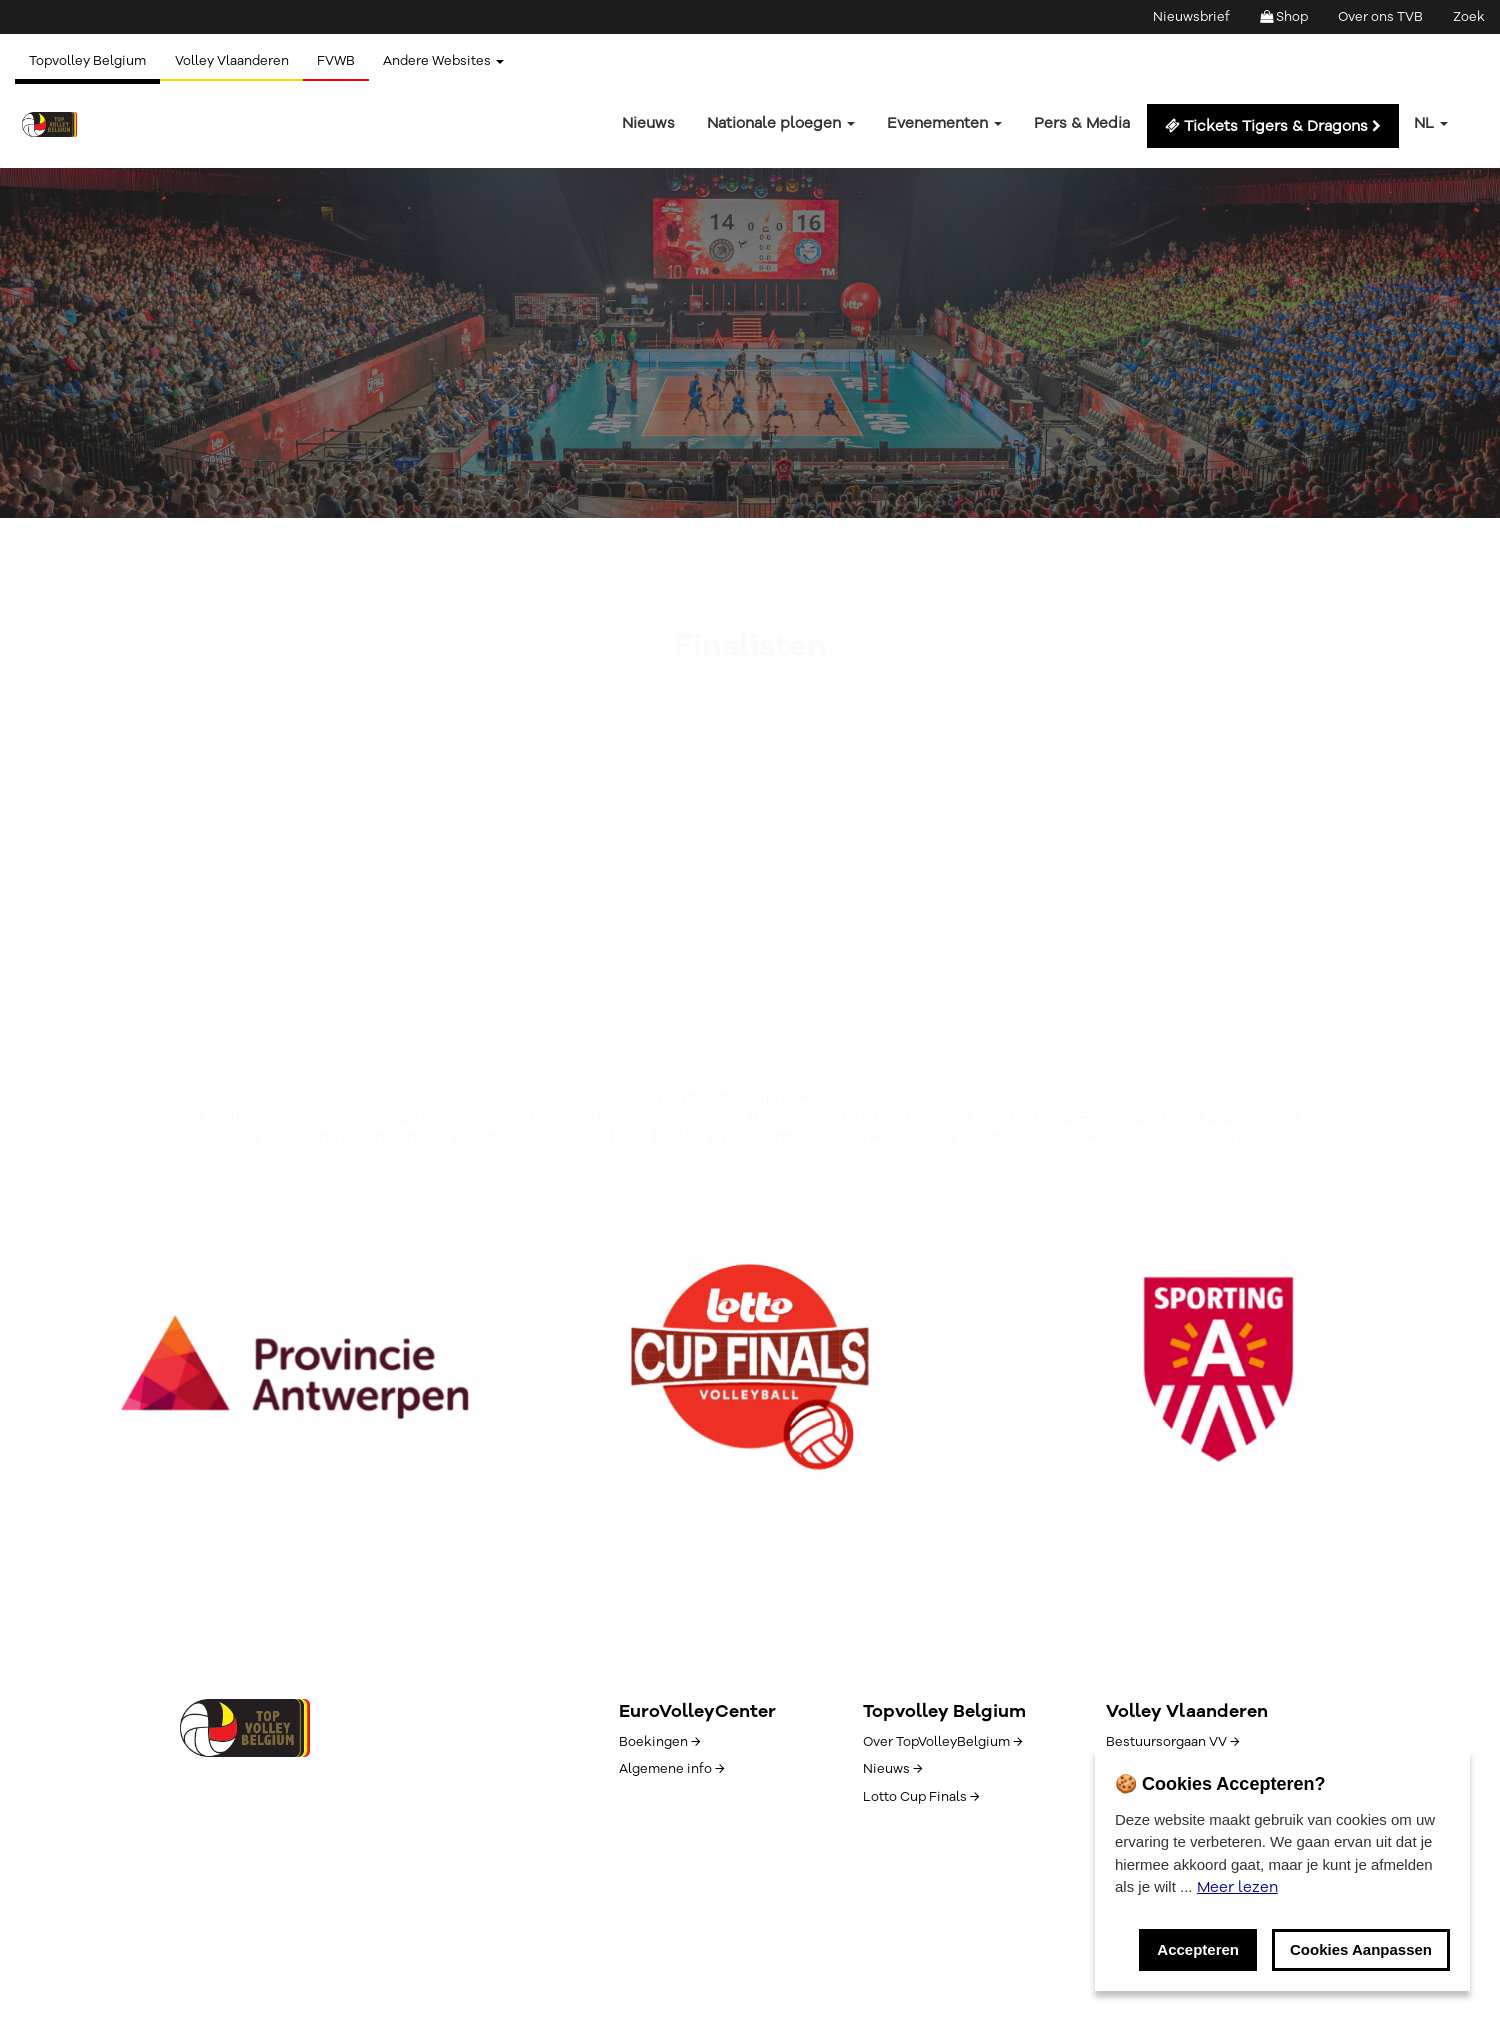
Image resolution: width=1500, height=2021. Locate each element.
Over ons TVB (1380, 17)
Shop (1284, 17)
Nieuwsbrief (1191, 17)
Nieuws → (892, 1769)
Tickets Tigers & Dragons (1273, 126)
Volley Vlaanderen (234, 61)
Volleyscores (262, 394)
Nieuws (648, 123)
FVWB (340, 61)
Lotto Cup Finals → (921, 1797)
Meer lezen (1237, 1887)
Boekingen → (659, 1742)
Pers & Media (1082, 123)
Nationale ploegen (781, 123)
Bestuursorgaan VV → (1172, 1742)
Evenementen (944, 123)
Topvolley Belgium (88, 61)
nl (1431, 123)
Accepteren (1198, 1949)
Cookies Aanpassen (1361, 1949)
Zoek (1469, 17)
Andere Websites (449, 61)
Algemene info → (671, 1769)
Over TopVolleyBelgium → (942, 1742)
